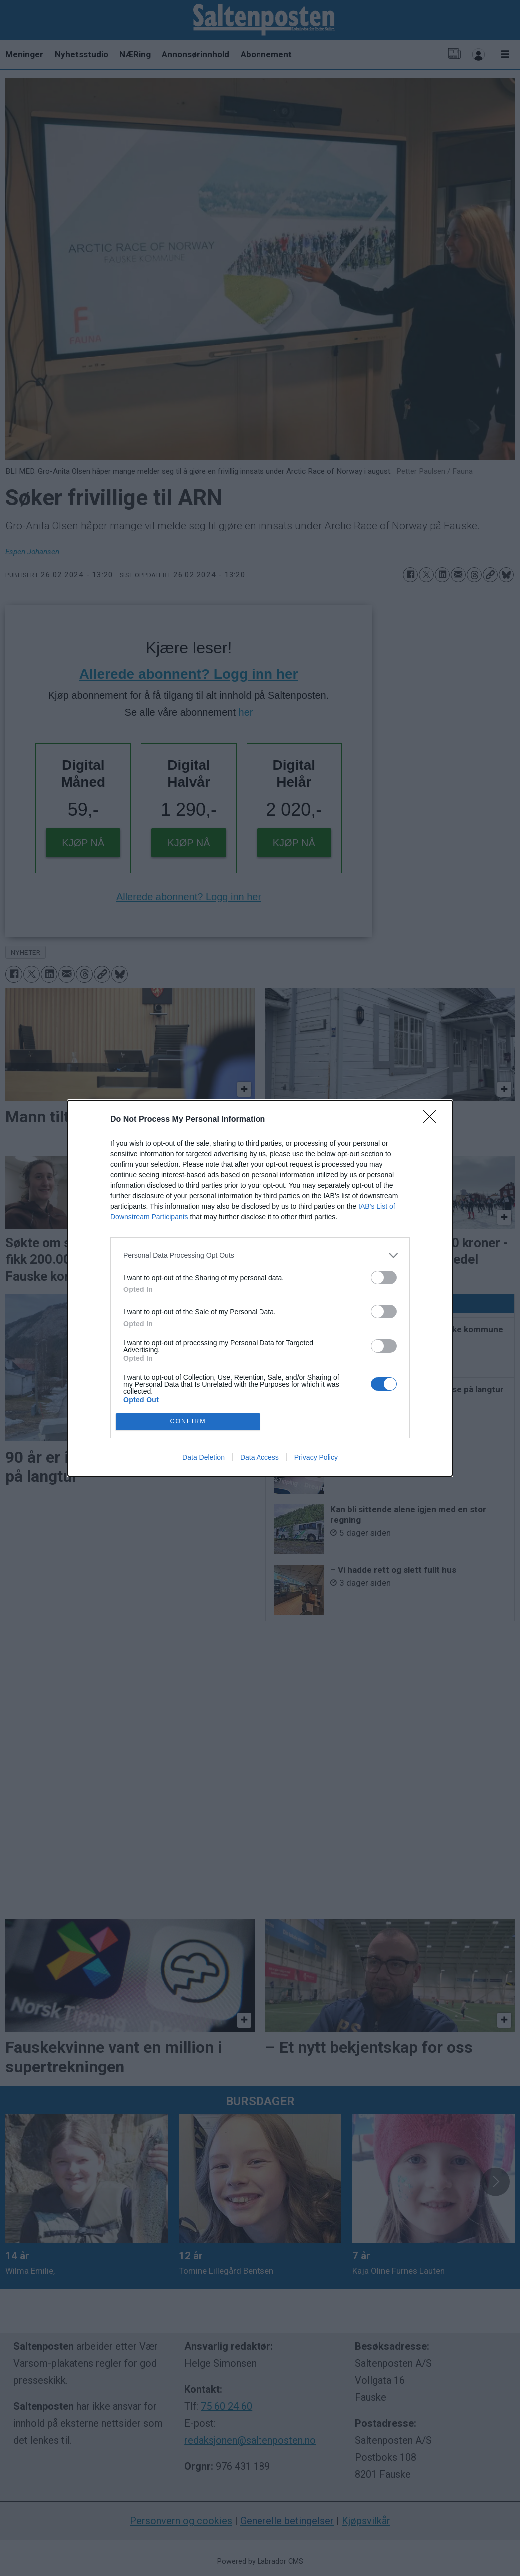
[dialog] (260, 1288)
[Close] (432, 1119)
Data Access (259, 1457)
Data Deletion (203, 1457)
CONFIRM (188, 1421)
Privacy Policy (316, 1457)
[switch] (384, 1277)
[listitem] (260, 1255)
